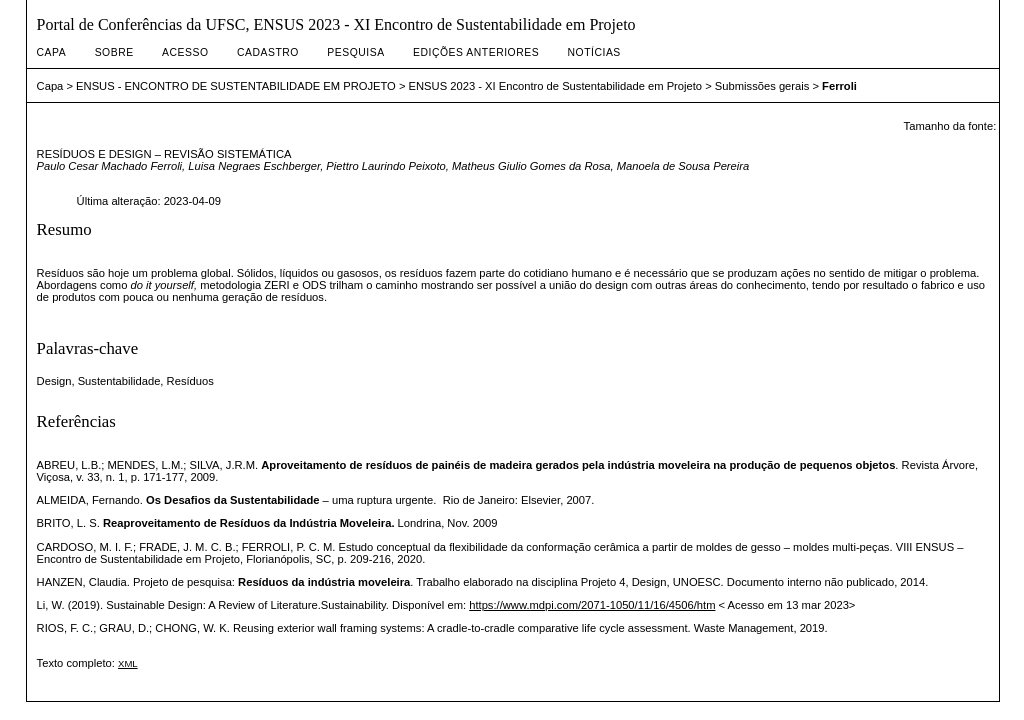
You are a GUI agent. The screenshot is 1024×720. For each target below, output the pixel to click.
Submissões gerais (762, 86)
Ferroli (839, 86)
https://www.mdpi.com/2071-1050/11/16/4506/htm (592, 605)
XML (128, 663)
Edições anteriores (476, 52)
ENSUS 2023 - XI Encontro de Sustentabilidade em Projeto (556, 86)
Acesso (185, 52)
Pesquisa (355, 52)
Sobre (114, 52)
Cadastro (268, 52)
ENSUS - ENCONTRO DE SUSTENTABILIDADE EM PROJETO (236, 86)
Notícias (594, 52)
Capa (52, 52)
